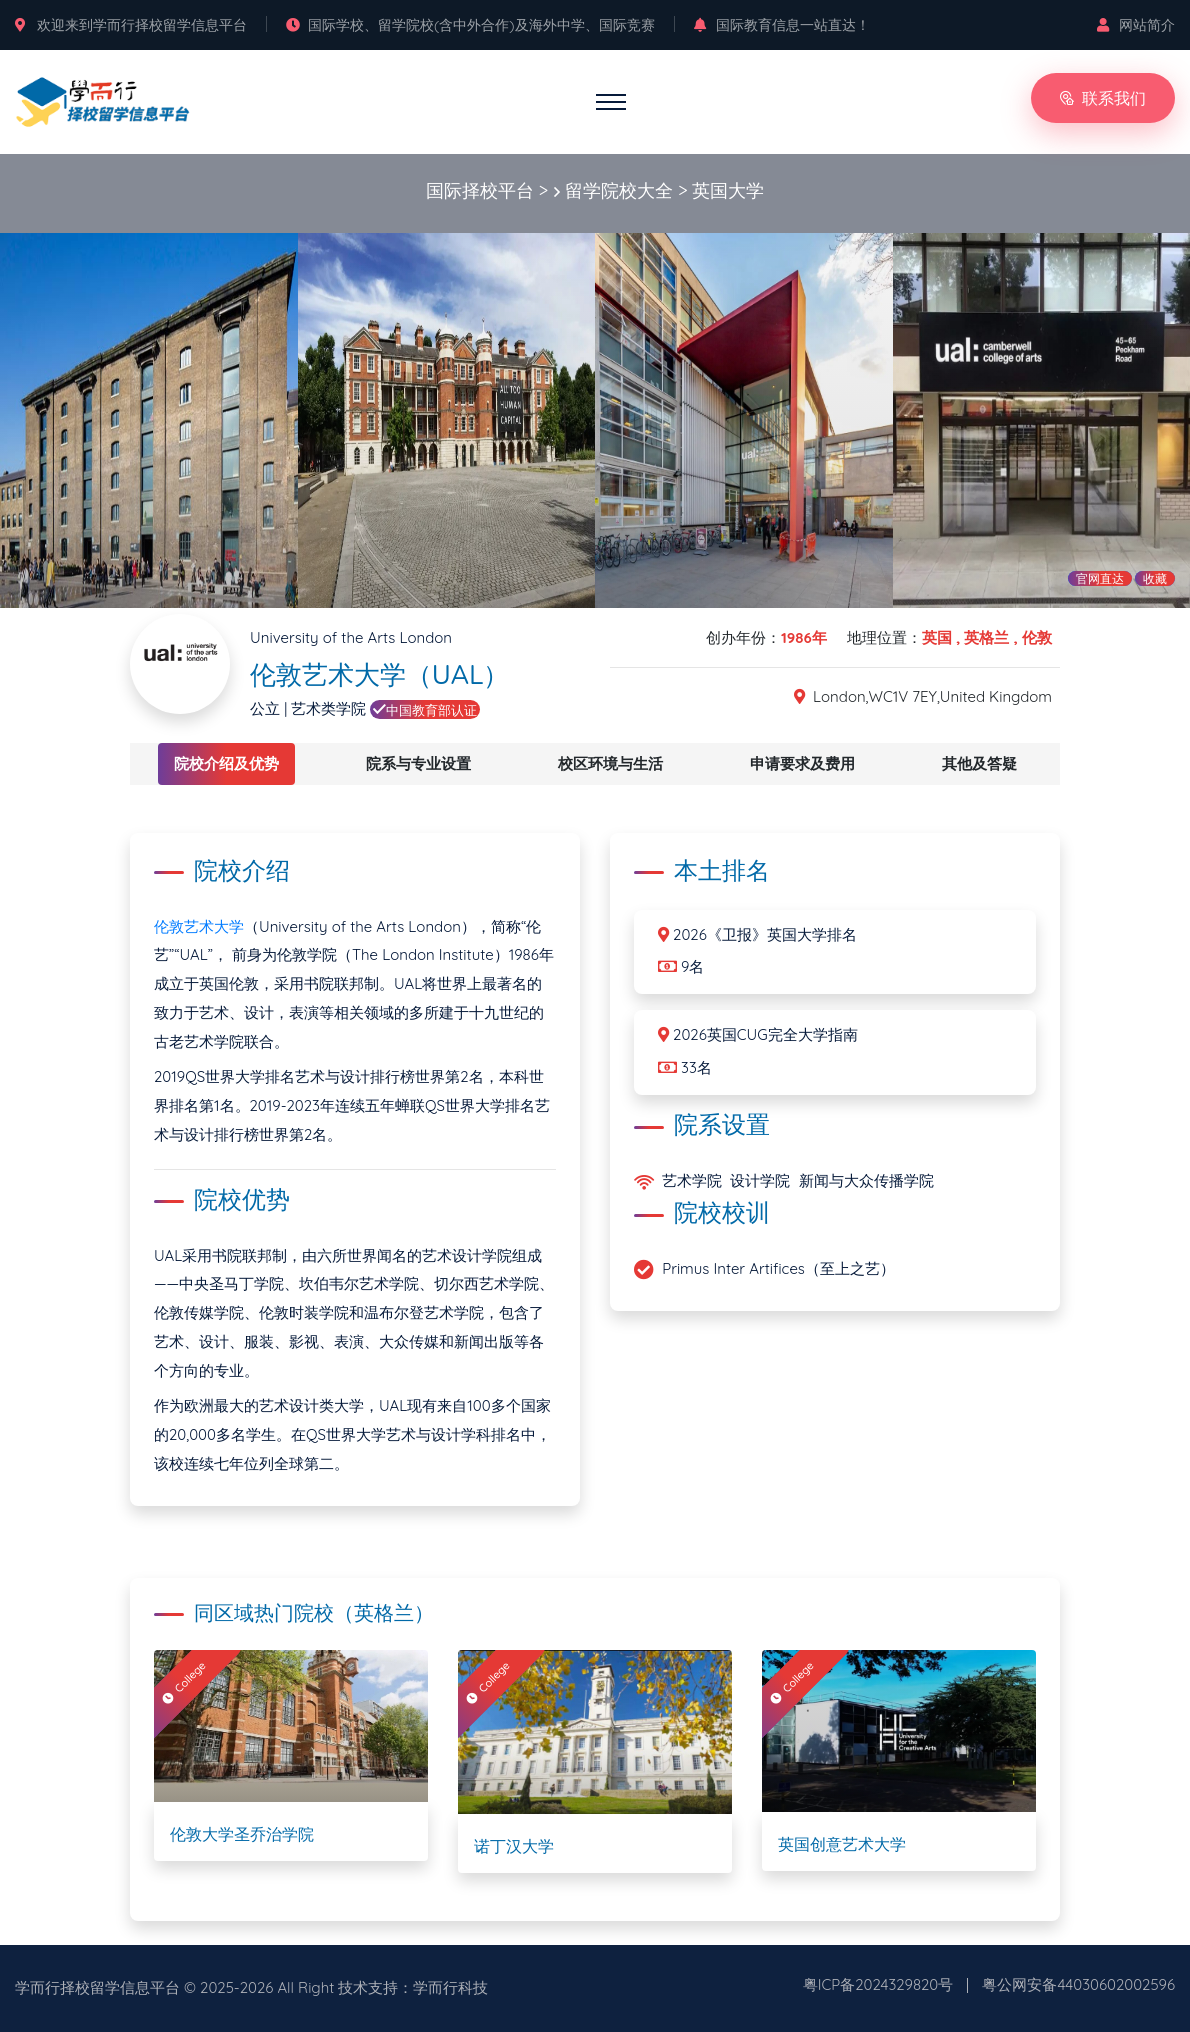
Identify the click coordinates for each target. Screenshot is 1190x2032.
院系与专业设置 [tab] (418, 763)
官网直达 (1100, 578)
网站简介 (1136, 25)
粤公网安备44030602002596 (1078, 1984)
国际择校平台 (480, 190)
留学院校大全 (619, 190)
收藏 (1155, 578)
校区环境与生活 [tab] (610, 763)
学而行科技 (450, 1987)
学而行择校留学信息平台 (97, 1987)
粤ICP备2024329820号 (878, 1984)
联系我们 (1103, 98)
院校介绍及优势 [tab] (226, 763)
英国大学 (728, 190)
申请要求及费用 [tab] (802, 763)
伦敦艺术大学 (199, 926)
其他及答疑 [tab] (979, 763)
